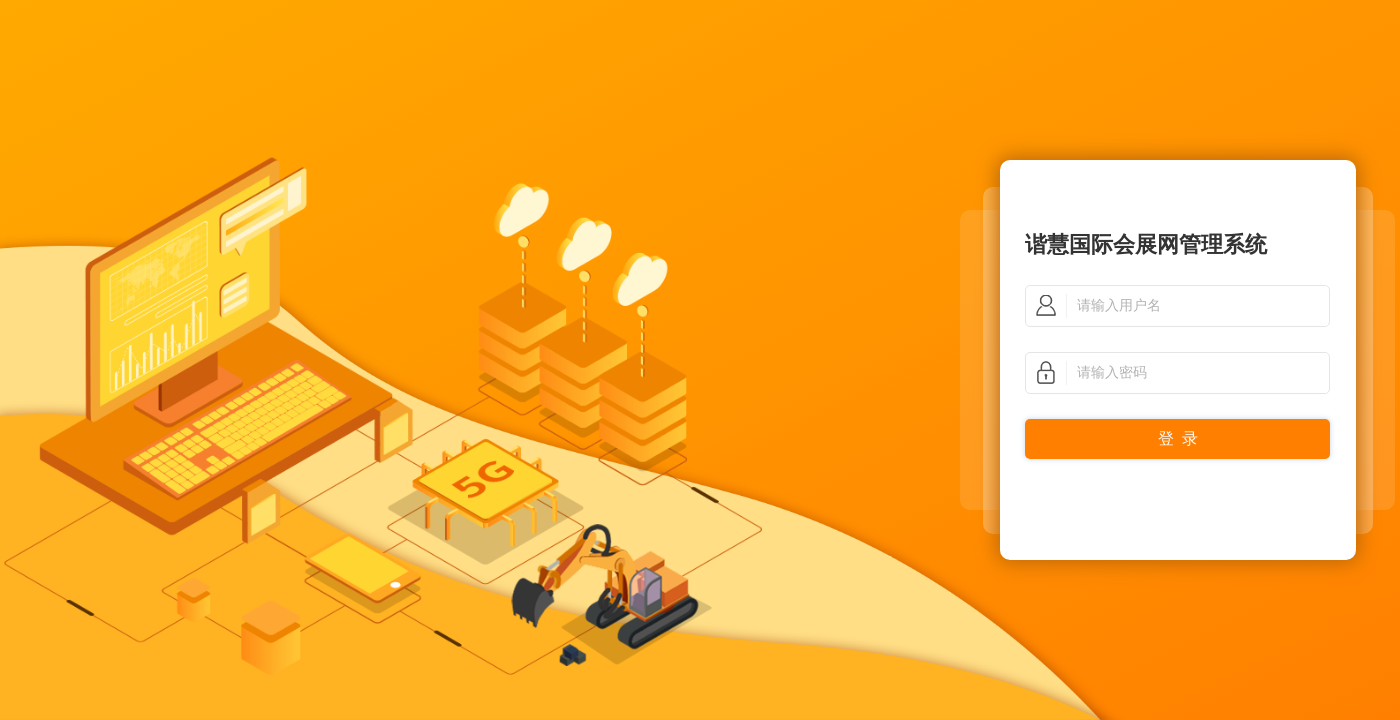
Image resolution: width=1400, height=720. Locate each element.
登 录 (1178, 438)
